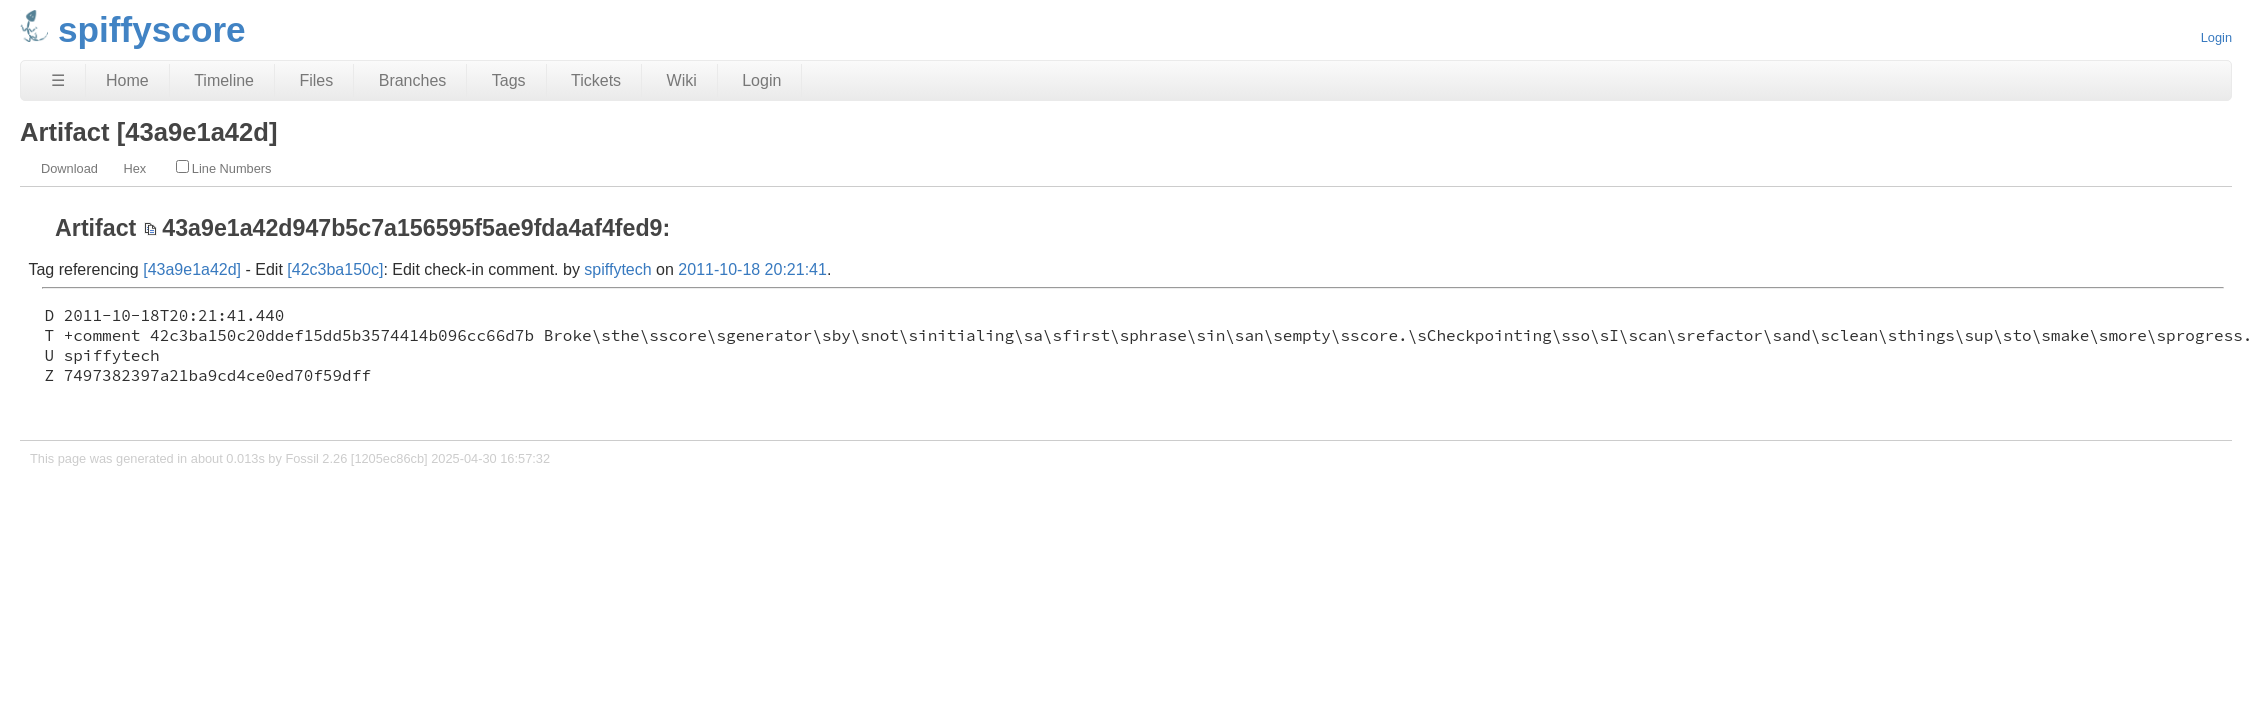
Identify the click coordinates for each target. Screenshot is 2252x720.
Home (127, 80)
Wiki (682, 80)
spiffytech (617, 269)
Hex (134, 168)
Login (2216, 37)
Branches (413, 80)
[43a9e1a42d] (192, 269)
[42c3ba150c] (335, 269)
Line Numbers (224, 168)
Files (316, 80)
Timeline (224, 80)
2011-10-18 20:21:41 (752, 269)
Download (69, 168)
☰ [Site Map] (58, 80)
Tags (509, 80)
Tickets (596, 80)
